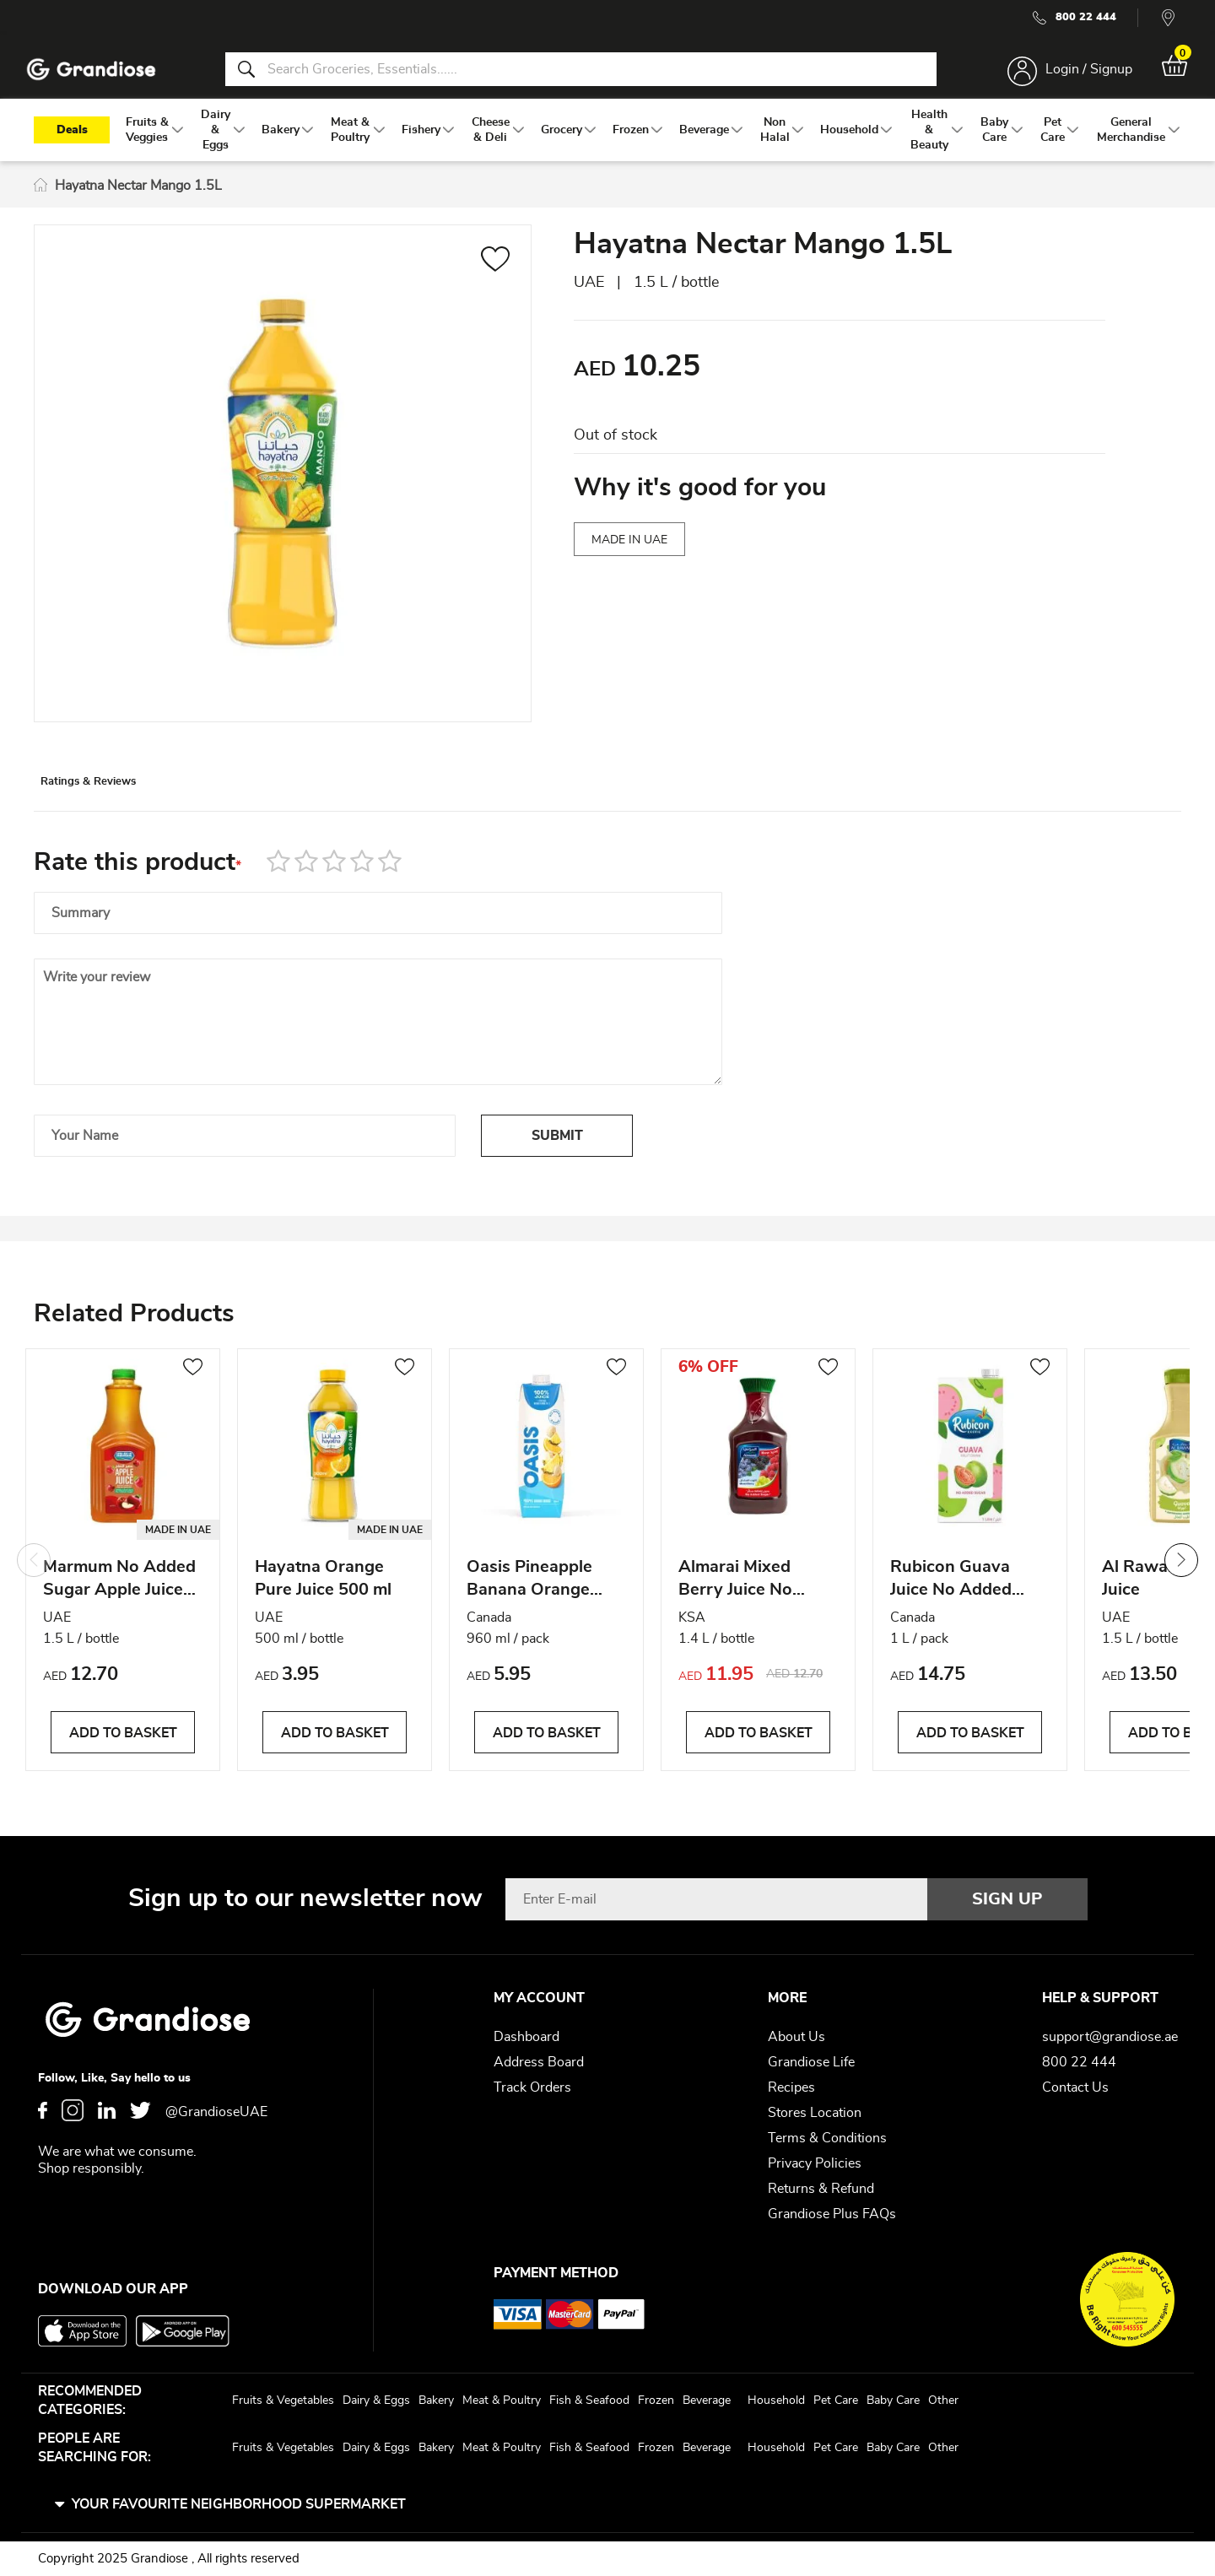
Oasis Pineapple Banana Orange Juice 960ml (529, 1595)
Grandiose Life (811, 2062)
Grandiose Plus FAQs (832, 2214)
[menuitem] (147, 144)
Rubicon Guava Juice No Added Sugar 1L (951, 1595)
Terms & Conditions (827, 2138)
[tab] (127, 804)
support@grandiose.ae (1110, 2037)
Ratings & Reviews (127, 805)
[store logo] (101, 74)
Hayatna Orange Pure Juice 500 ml (323, 1592)
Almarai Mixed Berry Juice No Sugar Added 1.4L (749, 1595)
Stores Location (814, 2113)
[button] (495, 276)
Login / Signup (1078, 74)
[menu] (607, 144)
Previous (34, 1573)
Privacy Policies (814, 2163)
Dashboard (526, 2037)
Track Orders (532, 2087)
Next (1181, 1573)
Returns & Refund (821, 2188)
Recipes (791, 2087)
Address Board (539, 2062)
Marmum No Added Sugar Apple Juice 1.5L (119, 1595)
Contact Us (1075, 2087)
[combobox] (580, 74)
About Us (796, 2037)
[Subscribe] (1007, 1899)
